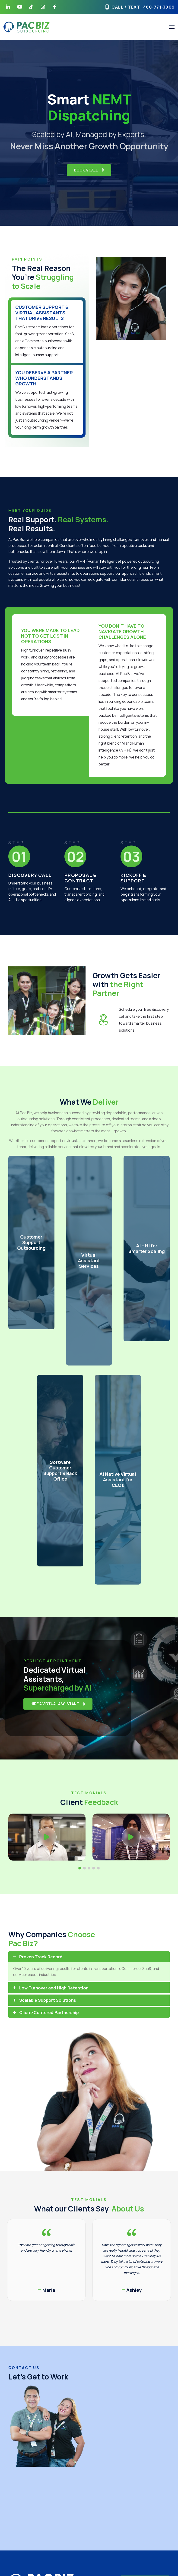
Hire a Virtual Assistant (58, 1450)
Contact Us (20, 2413)
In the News (20, 2405)
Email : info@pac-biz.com (132, 2396)
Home (14, 2380)
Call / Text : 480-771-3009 (132, 2388)
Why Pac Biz (20, 2388)
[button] (79, 1614)
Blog (12, 2397)
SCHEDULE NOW (144, 2328)
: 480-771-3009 (157, 7)
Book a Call (89, 170)
